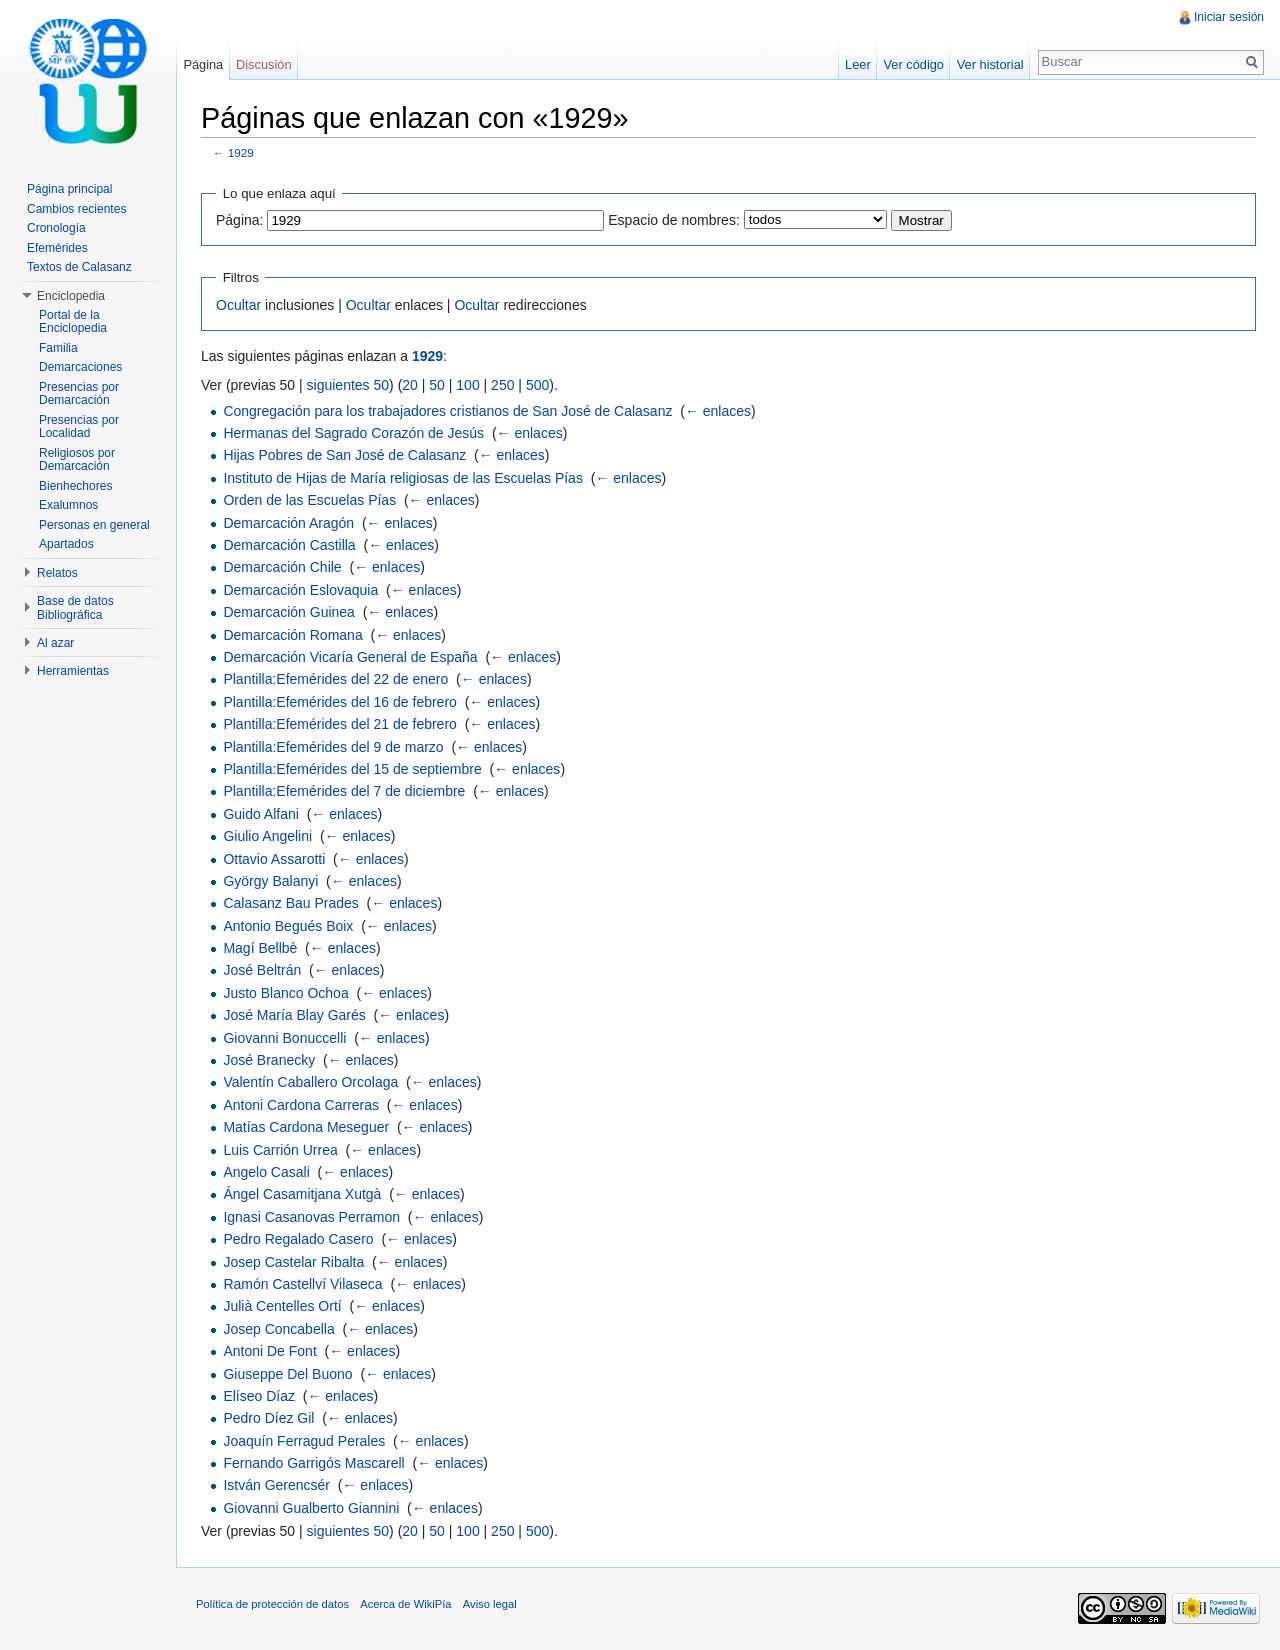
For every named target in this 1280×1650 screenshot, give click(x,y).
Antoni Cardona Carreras (301, 1105)
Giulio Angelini (267, 836)
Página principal (69, 189)
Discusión (263, 64)
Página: (239, 220)
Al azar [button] (55, 643)
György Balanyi (270, 881)
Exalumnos (68, 505)
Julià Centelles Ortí (282, 1306)
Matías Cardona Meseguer (306, 1127)
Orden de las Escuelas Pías (309, 500)
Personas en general (94, 525)
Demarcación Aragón (288, 523)
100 (467, 385)
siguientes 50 (348, 385)
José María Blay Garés (294, 1015)
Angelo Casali (266, 1172)
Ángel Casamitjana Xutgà (302, 1194)
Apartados (66, 544)
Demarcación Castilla (289, 545)
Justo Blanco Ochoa (285, 993)
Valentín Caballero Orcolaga (310, 1082)
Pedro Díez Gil (268, 1418)
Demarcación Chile (282, 567)
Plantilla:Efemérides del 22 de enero (335, 679)
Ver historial (990, 64)
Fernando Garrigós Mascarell (313, 1463)
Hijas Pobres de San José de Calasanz (344, 455)
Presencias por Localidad (79, 427)
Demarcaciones (80, 367)
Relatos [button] (57, 573)
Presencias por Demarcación (79, 394)
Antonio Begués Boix (288, 926)
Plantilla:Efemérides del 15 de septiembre (352, 769)
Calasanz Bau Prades (290, 903)
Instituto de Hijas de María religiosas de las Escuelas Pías (403, 478)
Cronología (56, 228)
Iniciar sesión (1229, 17)
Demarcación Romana (292, 635)
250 (502, 385)
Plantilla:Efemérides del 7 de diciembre (344, 791)
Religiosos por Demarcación (77, 460)
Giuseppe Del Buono (287, 1374)
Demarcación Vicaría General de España (350, 657)
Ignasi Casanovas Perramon (311, 1217)
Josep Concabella (278, 1329)
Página (203, 64)
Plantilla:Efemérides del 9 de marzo (333, 747)
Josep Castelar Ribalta (293, 1262)
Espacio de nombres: (674, 220)
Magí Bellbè (260, 948)
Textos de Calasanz (79, 267)
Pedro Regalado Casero (298, 1239)
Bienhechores (75, 486)
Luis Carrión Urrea (280, 1150)
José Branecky (269, 1060)
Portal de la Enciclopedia (73, 322)
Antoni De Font (269, 1351)
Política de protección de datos (272, 1604)
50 (437, 385)
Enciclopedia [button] (71, 296)
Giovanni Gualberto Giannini (311, 1508)
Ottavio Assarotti (274, 859)
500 (537, 385)
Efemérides (57, 248)
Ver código (913, 64)
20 (410, 385)
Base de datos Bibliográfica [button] (75, 608)
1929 (241, 152)
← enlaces (718, 411)
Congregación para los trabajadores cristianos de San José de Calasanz (447, 411)
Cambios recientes (76, 209)
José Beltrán (262, 970)
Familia (58, 348)
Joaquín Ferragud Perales (304, 1441)
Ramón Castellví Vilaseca (302, 1284)
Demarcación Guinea (289, 612)
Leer (858, 64)
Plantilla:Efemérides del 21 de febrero (339, 724)
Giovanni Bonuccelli (284, 1038)
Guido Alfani (261, 814)
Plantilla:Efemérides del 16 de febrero (339, 702)
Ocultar (238, 305)
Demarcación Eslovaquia (300, 590)
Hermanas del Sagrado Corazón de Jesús (353, 433)
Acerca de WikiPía (405, 1604)
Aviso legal (490, 1604)
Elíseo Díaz (259, 1396)
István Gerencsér (276, 1485)
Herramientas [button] (73, 671)
